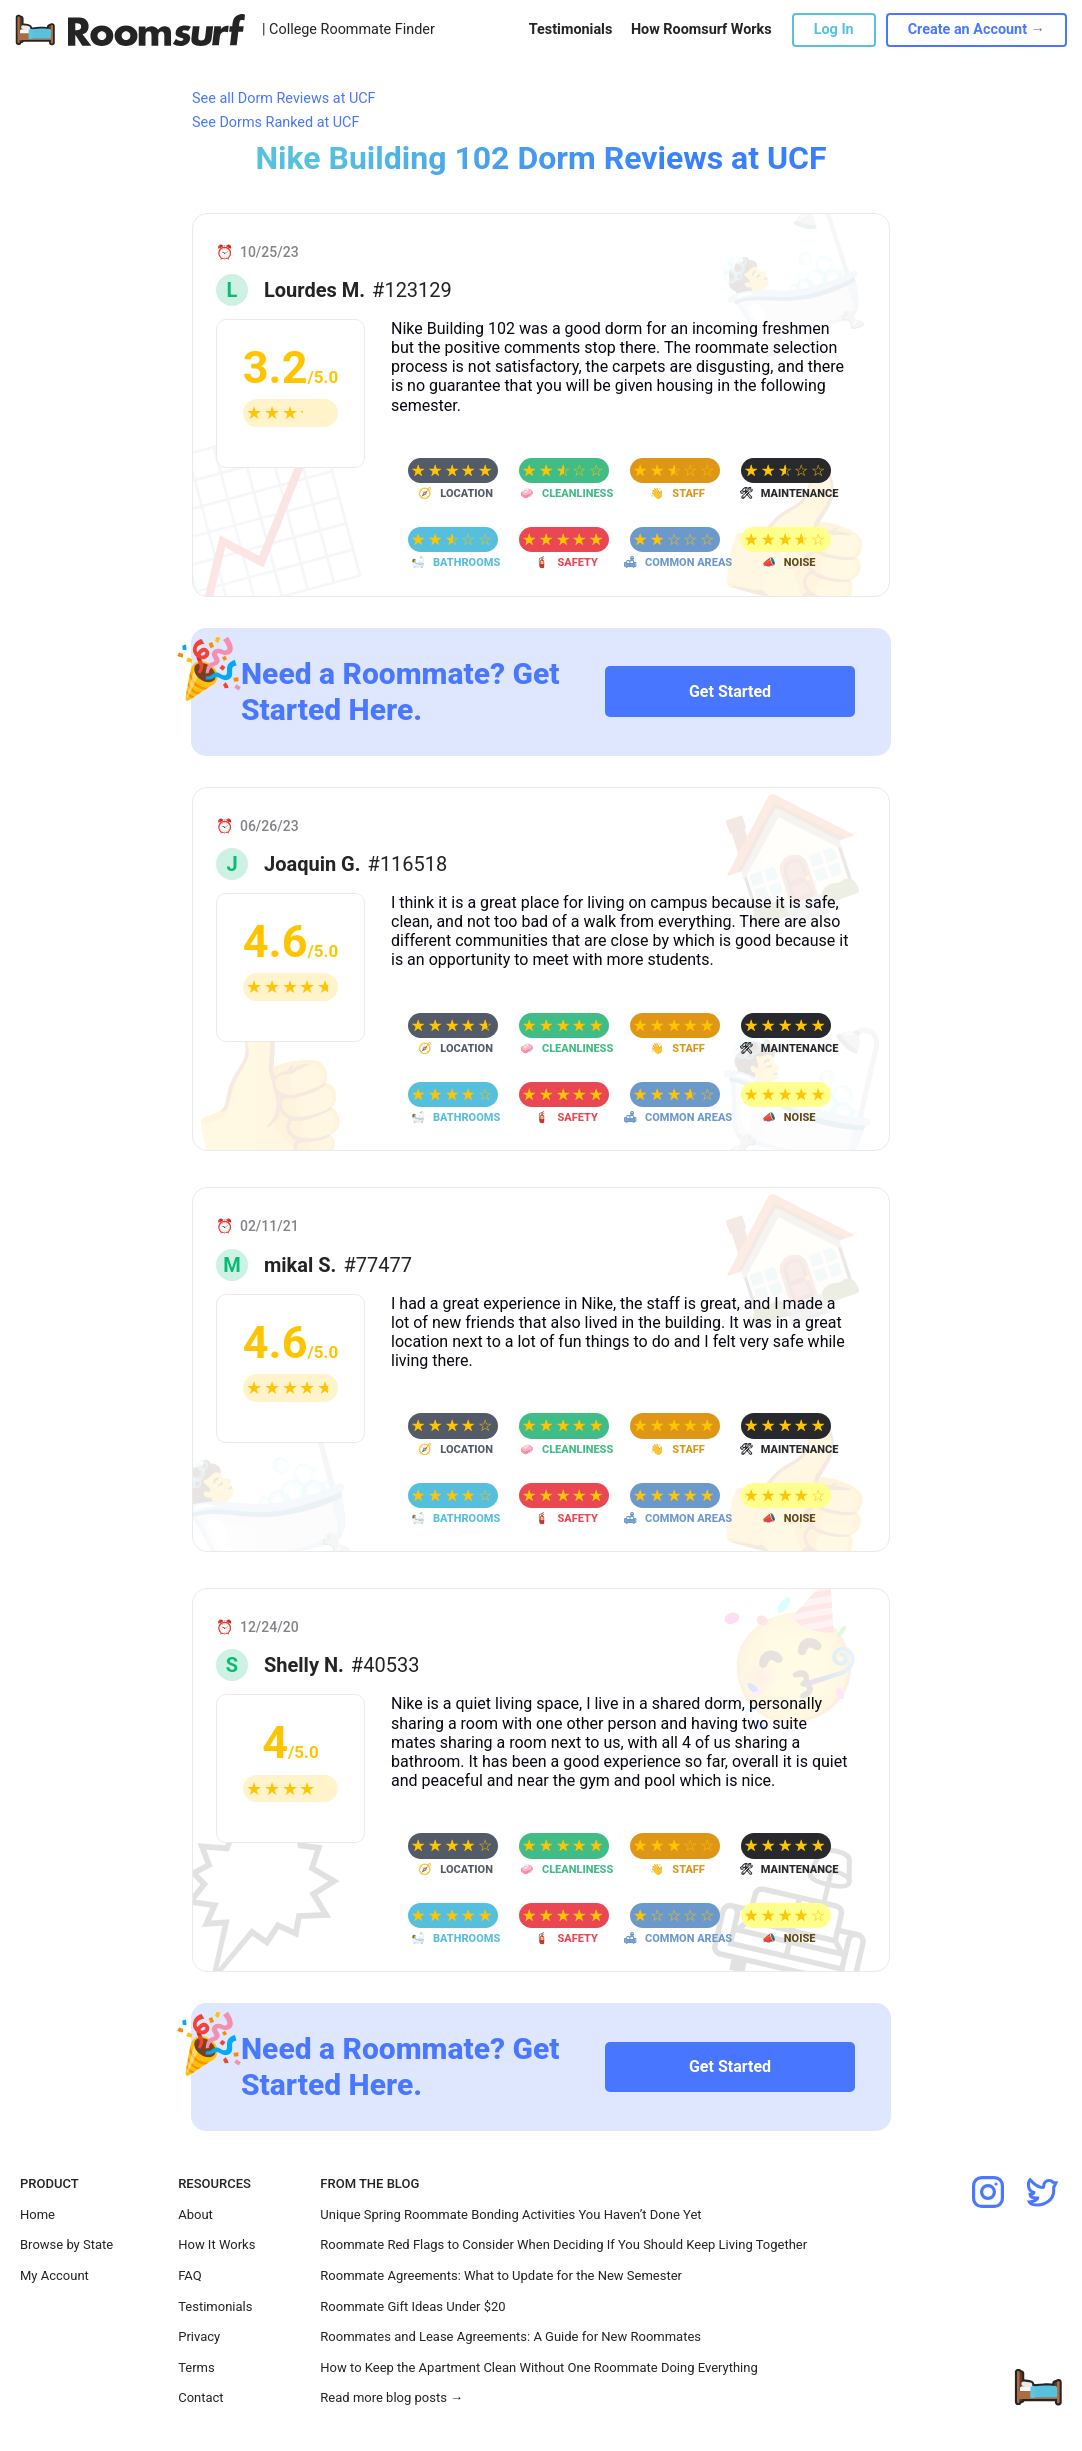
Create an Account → (976, 29)
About (195, 2214)
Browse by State (66, 2244)
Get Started (730, 691)
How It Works (216, 2244)
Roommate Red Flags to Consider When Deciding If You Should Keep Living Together (563, 2244)
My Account (54, 2275)
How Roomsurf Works (701, 29)
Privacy (199, 2336)
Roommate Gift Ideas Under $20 (412, 2306)
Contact (200, 2397)
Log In (834, 29)
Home (37, 2214)
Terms (196, 2367)
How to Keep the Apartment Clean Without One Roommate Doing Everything (538, 2367)
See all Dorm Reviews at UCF (284, 98)
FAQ (189, 2275)
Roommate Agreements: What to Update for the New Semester (501, 2275)
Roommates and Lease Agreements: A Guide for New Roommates (510, 2336)
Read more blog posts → (391, 2397)
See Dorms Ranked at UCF (275, 122)
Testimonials (570, 29)
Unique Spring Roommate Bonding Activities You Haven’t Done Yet (510, 2214)
